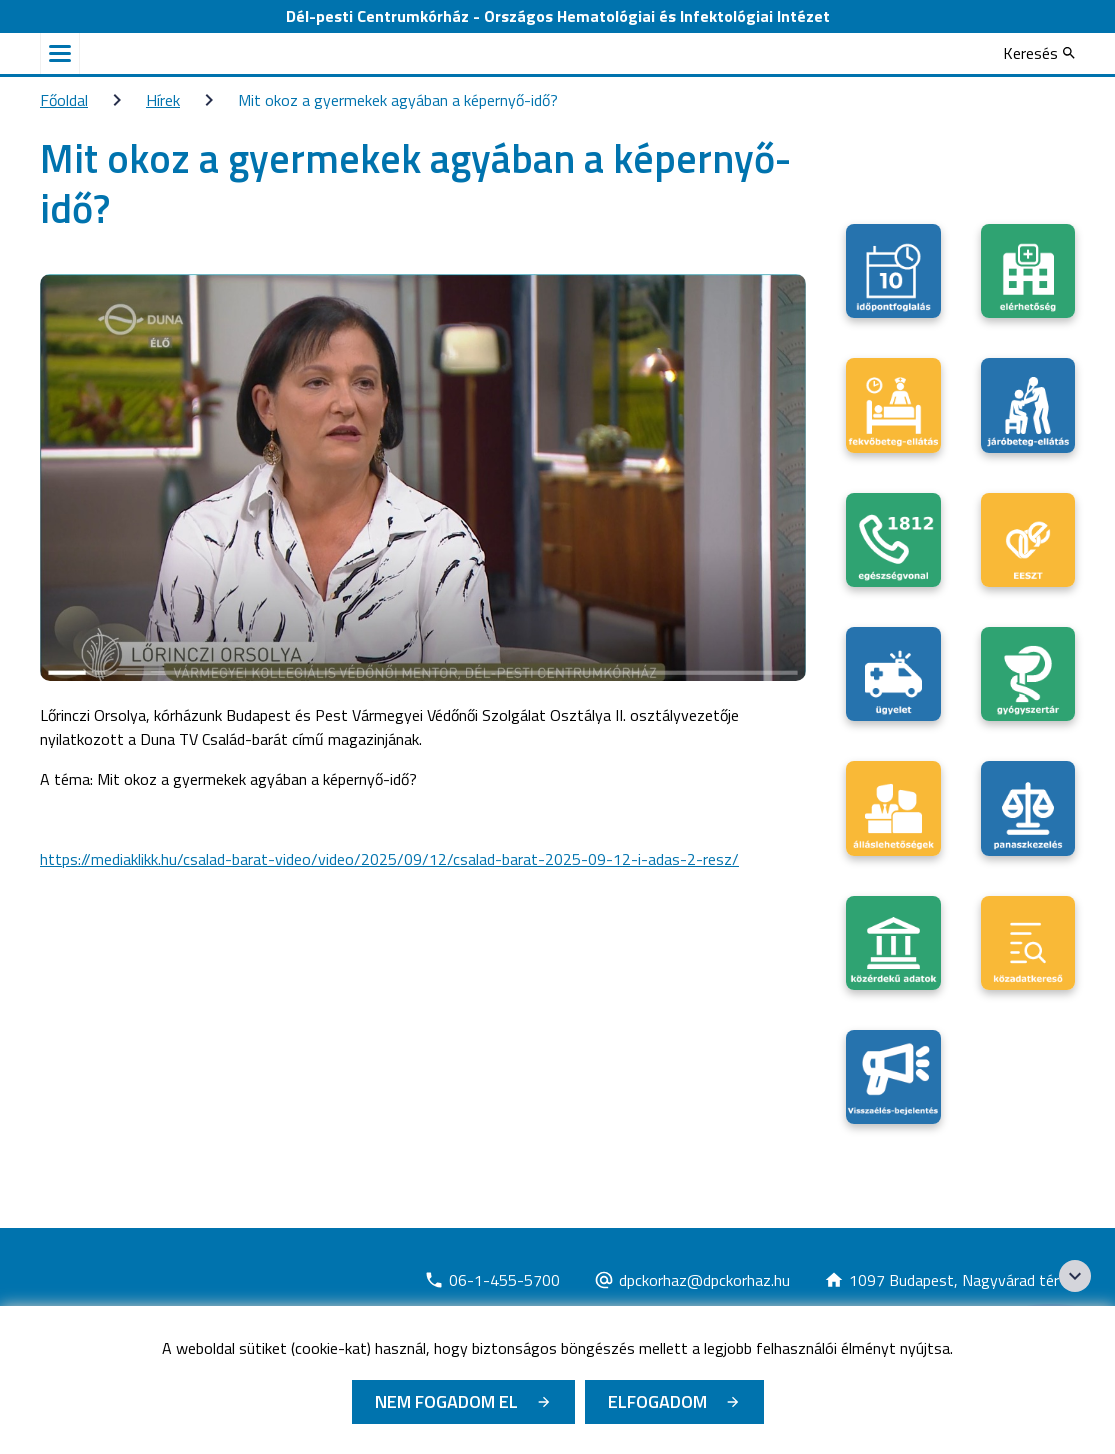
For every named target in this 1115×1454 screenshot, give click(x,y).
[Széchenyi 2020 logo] (1075, 1276)
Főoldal (64, 100)
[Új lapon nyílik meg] (492, 1280)
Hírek (163, 100)
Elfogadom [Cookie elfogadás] (657, 1401)
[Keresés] (1039, 53)
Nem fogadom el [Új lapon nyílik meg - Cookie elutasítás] (446, 1401)
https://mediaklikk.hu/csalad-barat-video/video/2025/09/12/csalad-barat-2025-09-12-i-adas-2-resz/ (389, 859)
